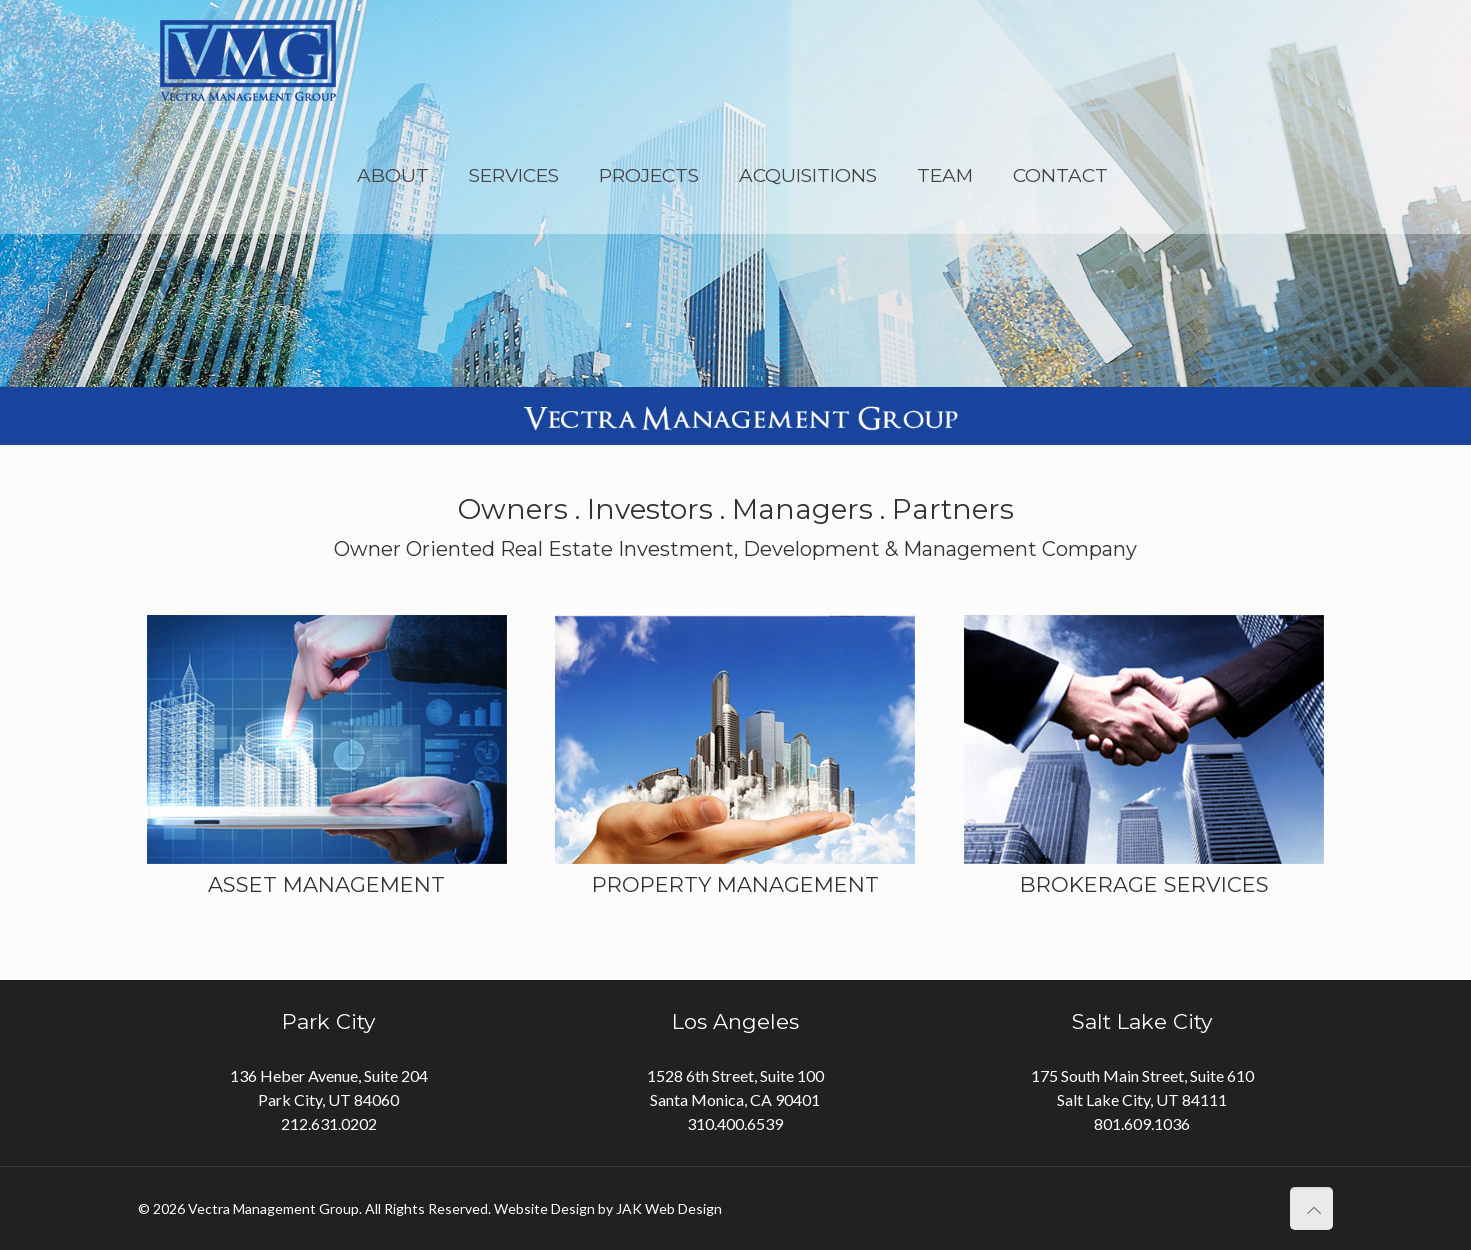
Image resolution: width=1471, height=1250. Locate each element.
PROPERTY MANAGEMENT (735, 884)
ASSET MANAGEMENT (326, 884)
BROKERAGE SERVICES (1144, 884)
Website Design (544, 1208)
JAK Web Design (669, 1208)
